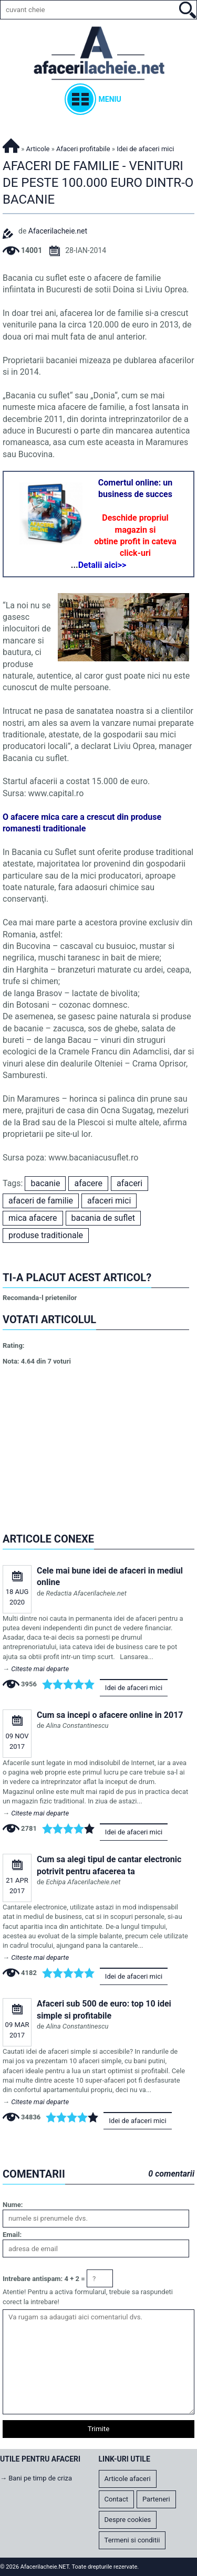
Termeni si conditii (132, 2540)
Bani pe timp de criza (40, 2478)
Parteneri (156, 2499)
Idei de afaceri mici (133, 1688)
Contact (116, 2499)
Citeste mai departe (40, 1669)
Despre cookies (128, 2520)
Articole (38, 149)
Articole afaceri (128, 2479)
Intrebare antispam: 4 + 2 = (44, 2279)
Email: (12, 2235)
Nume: (13, 2205)
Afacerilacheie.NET (11, 144)
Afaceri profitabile (83, 149)
